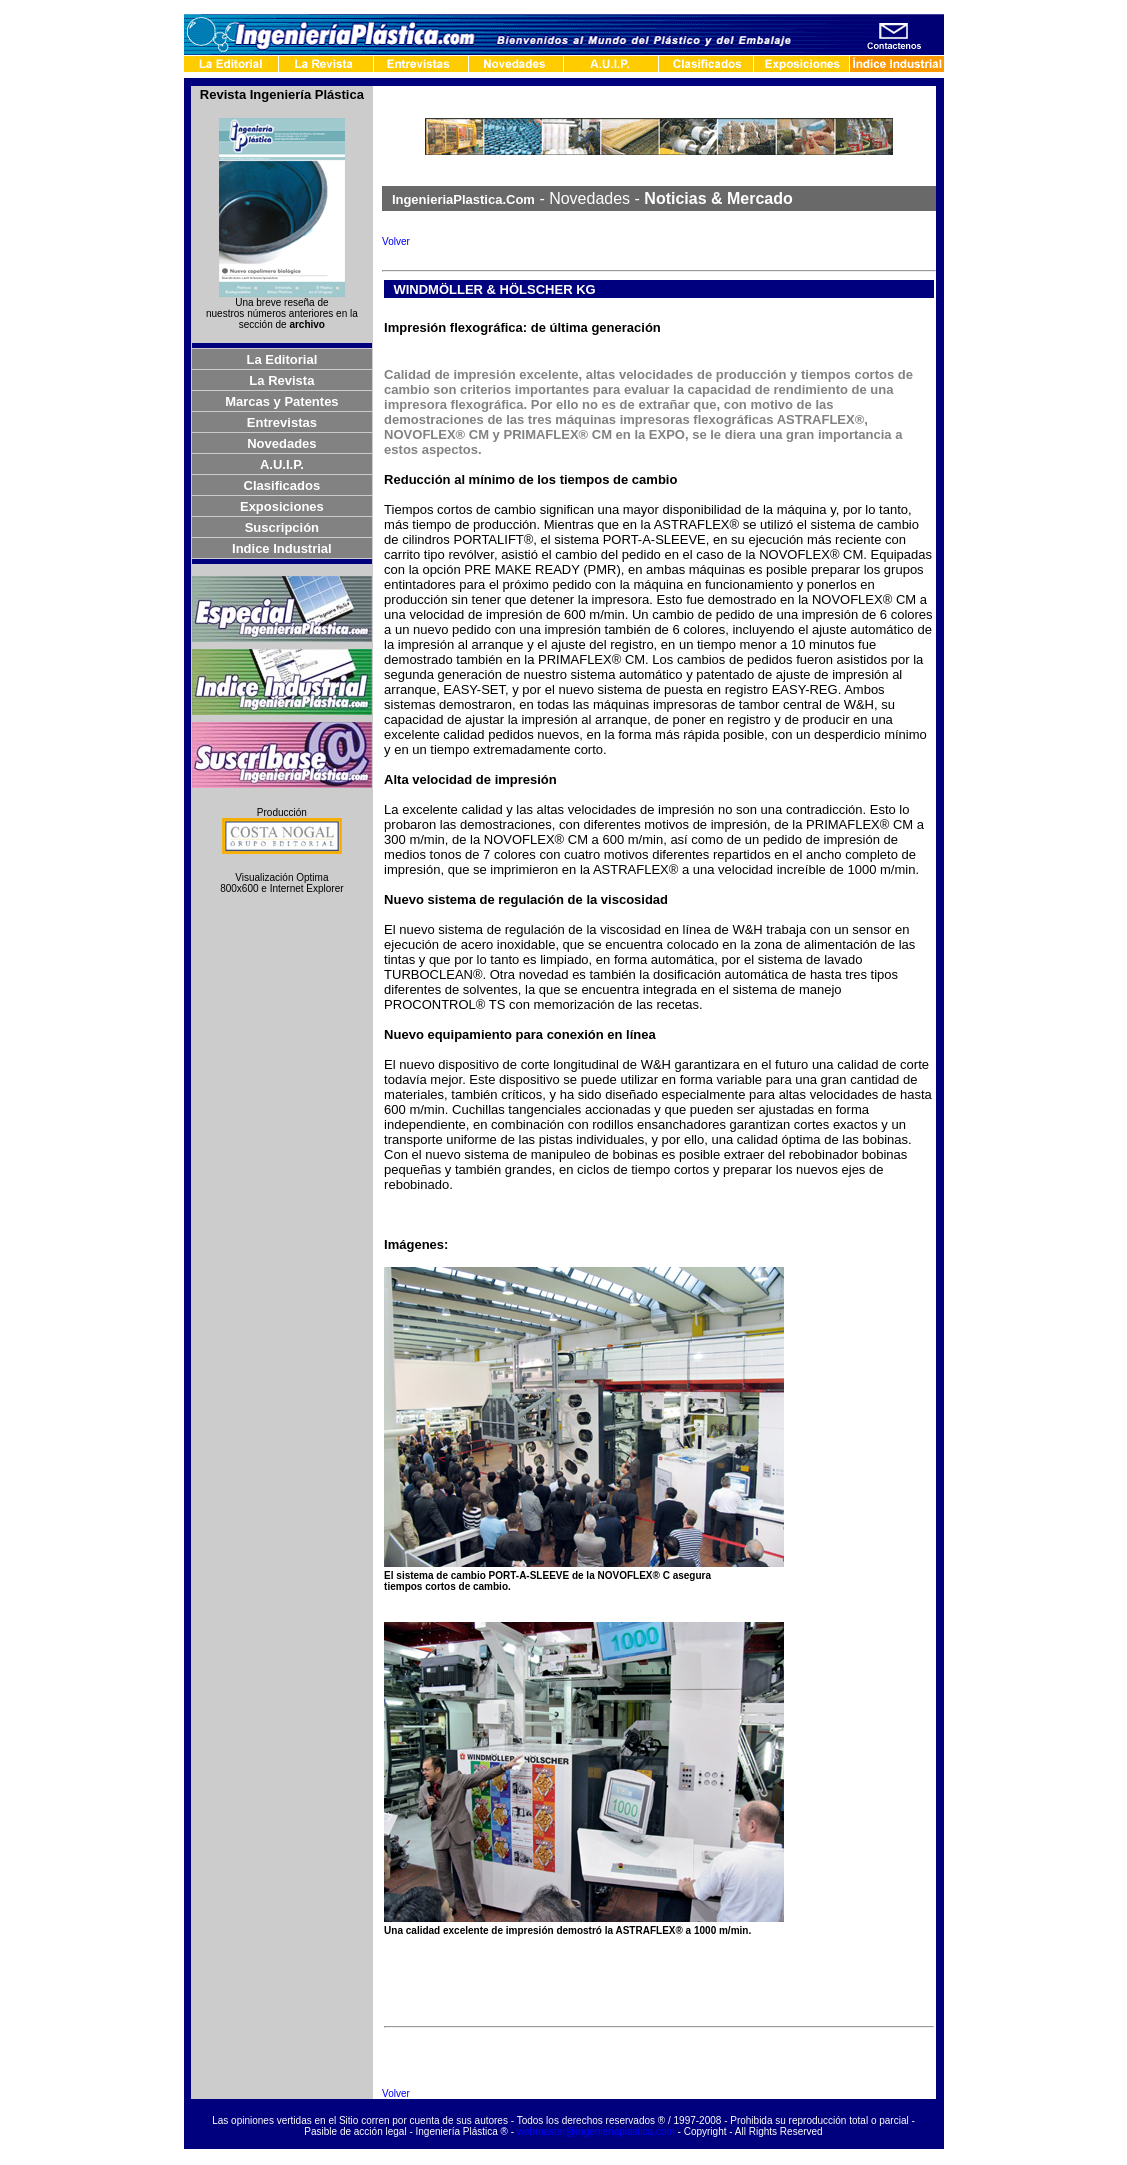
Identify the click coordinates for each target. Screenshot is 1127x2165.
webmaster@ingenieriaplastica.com (596, 2131)
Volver (396, 241)
